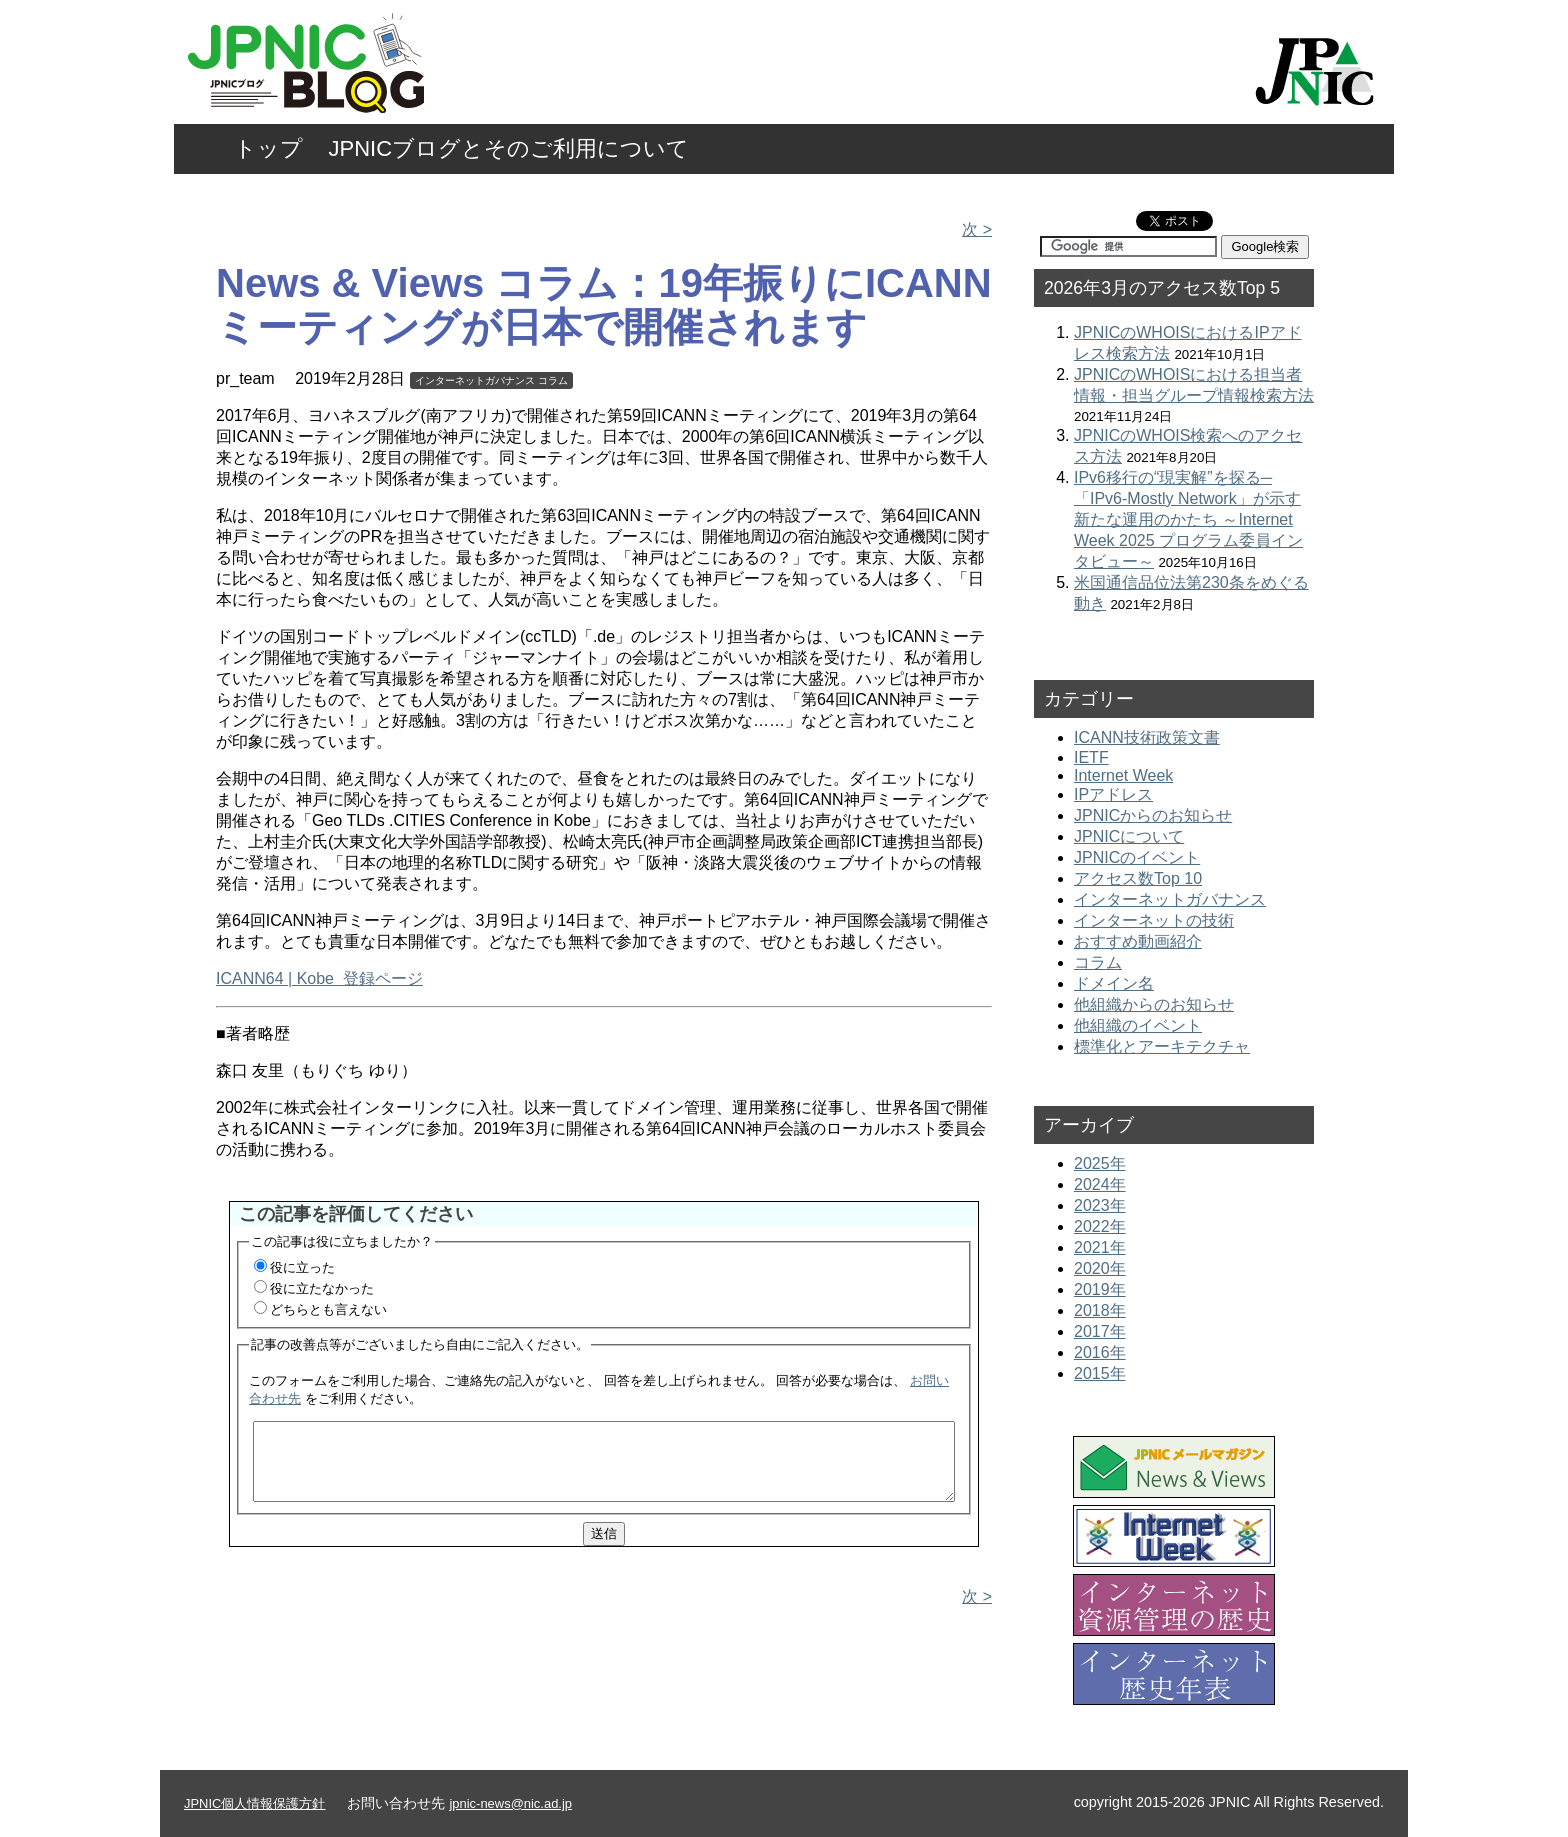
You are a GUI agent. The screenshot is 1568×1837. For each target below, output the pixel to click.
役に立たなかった (322, 1288)
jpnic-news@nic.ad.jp (510, 1803)
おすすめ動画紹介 (1138, 941)
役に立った (302, 1267)
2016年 (1100, 1352)
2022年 (1100, 1226)
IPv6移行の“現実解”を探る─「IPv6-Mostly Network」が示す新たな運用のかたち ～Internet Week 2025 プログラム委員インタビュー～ (1188, 519)
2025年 (1100, 1163)
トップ (268, 148)
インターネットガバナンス (475, 380)
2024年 (1100, 1184)
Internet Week (1123, 775)
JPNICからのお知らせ (1153, 815)
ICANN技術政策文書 (1147, 737)
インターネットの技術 (1154, 920)
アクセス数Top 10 (1138, 878)
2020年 (1100, 1268)
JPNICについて (1129, 836)
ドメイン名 (1114, 983)
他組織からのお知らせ (1154, 1004)
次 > (977, 229)
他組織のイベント (1138, 1025)
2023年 (1100, 1205)
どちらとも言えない (328, 1309)
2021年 (1100, 1247)
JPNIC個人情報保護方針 (254, 1803)
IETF (1091, 757)
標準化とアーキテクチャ (1162, 1046)
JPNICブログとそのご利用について (509, 148)
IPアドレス (1113, 794)
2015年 (1100, 1373)
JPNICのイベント (1137, 857)
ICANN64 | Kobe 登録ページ (319, 978)
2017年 (1100, 1331)
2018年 (1100, 1310)
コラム (553, 380)
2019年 (1100, 1289)
